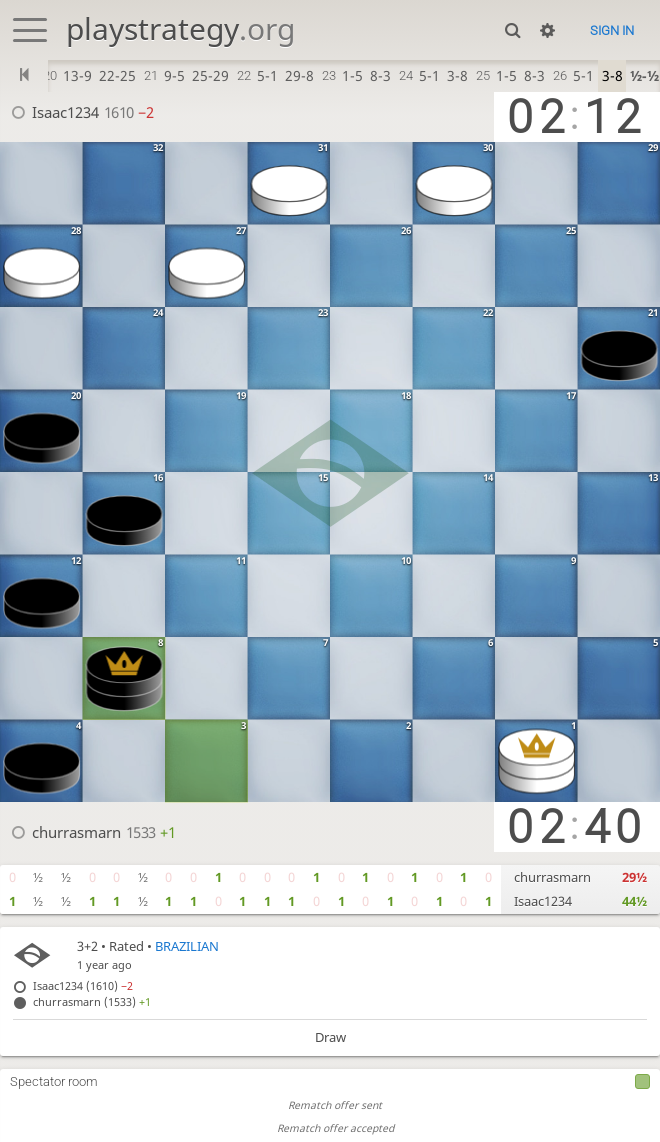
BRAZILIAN (187, 946)
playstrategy (180, 28)
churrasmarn (76, 832)
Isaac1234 (65, 112)
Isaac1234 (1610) (83, 985)
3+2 (87, 946)
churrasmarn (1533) (92, 1001)
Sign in (612, 30)
